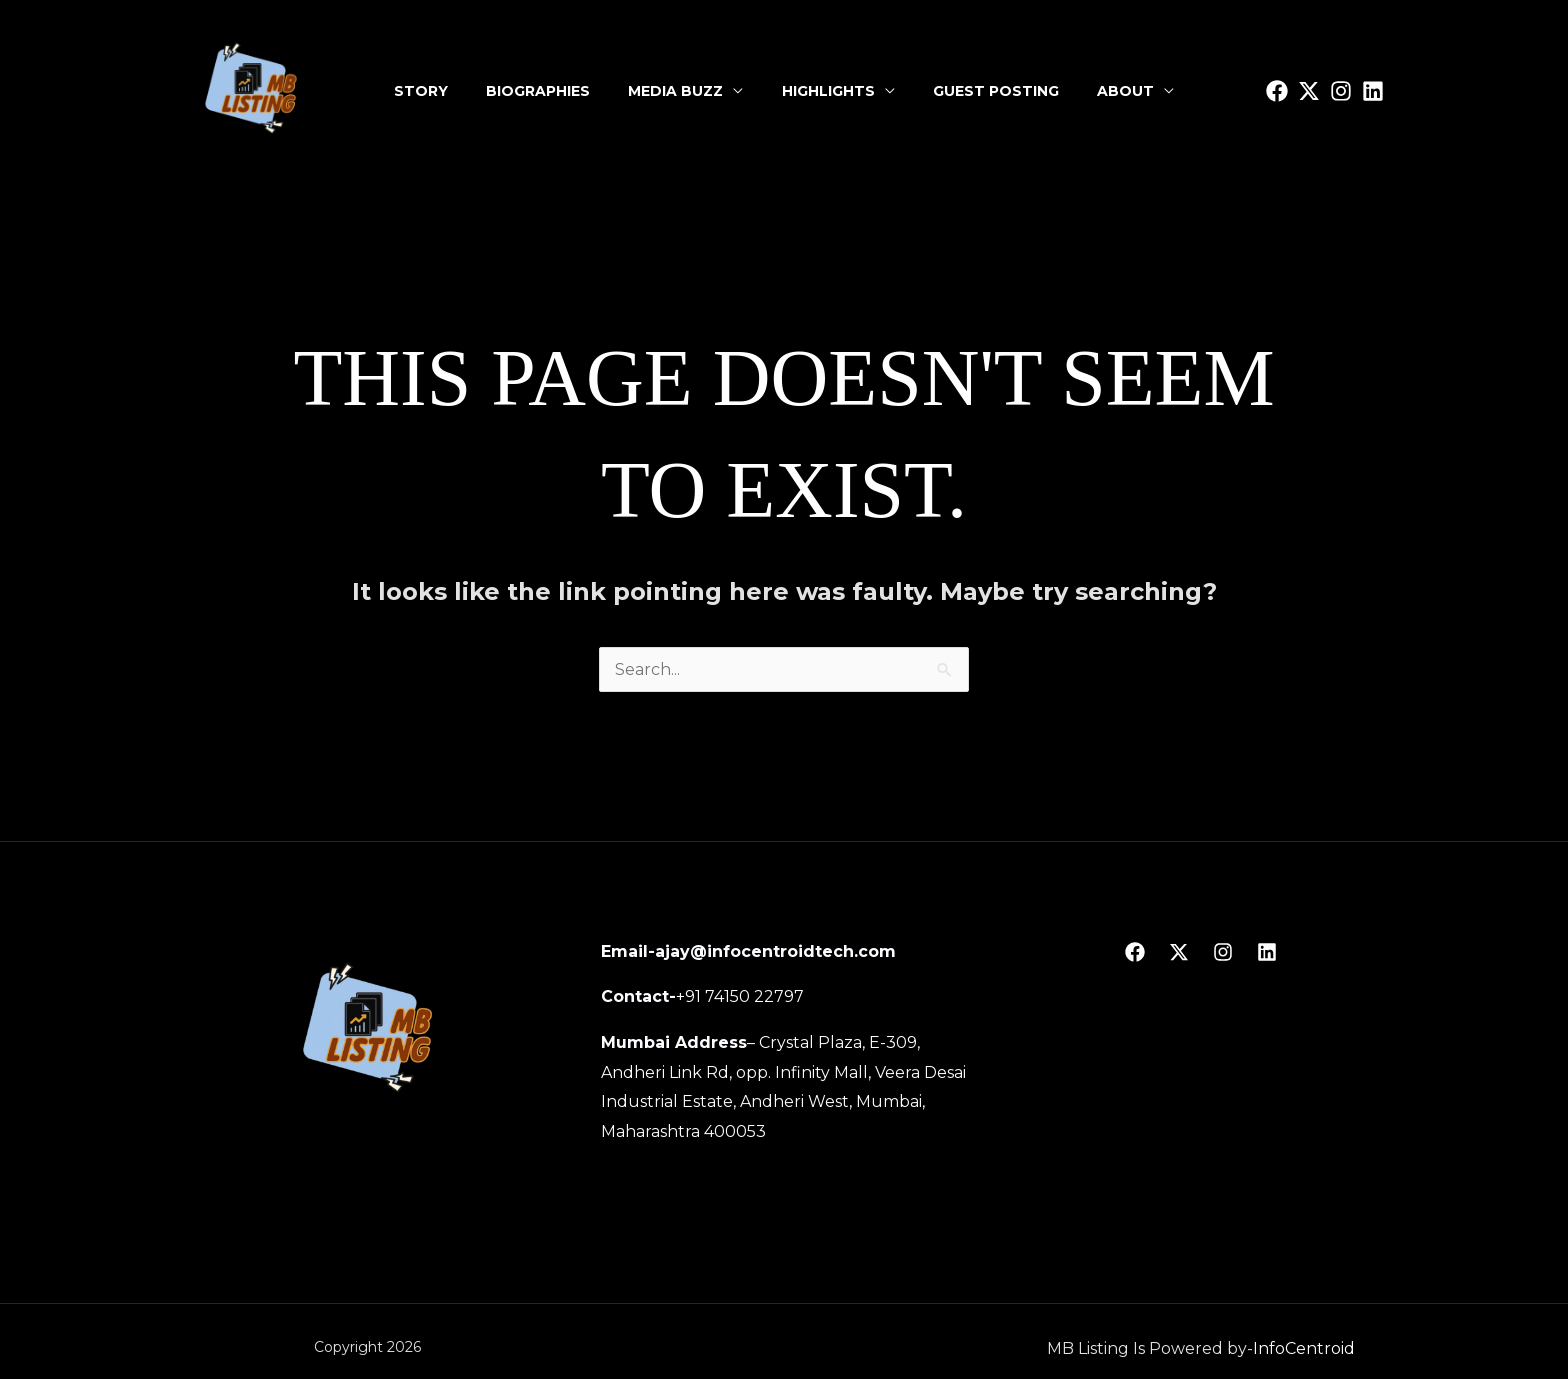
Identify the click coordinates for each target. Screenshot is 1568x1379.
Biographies (542, 91)
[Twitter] (1309, 91)
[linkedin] (1373, 91)
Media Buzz (677, 91)
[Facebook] (1135, 952)
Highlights (827, 91)
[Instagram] (1341, 91)
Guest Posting (993, 91)
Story (427, 91)
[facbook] (1277, 91)
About (1120, 91)
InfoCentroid (1304, 1348)
